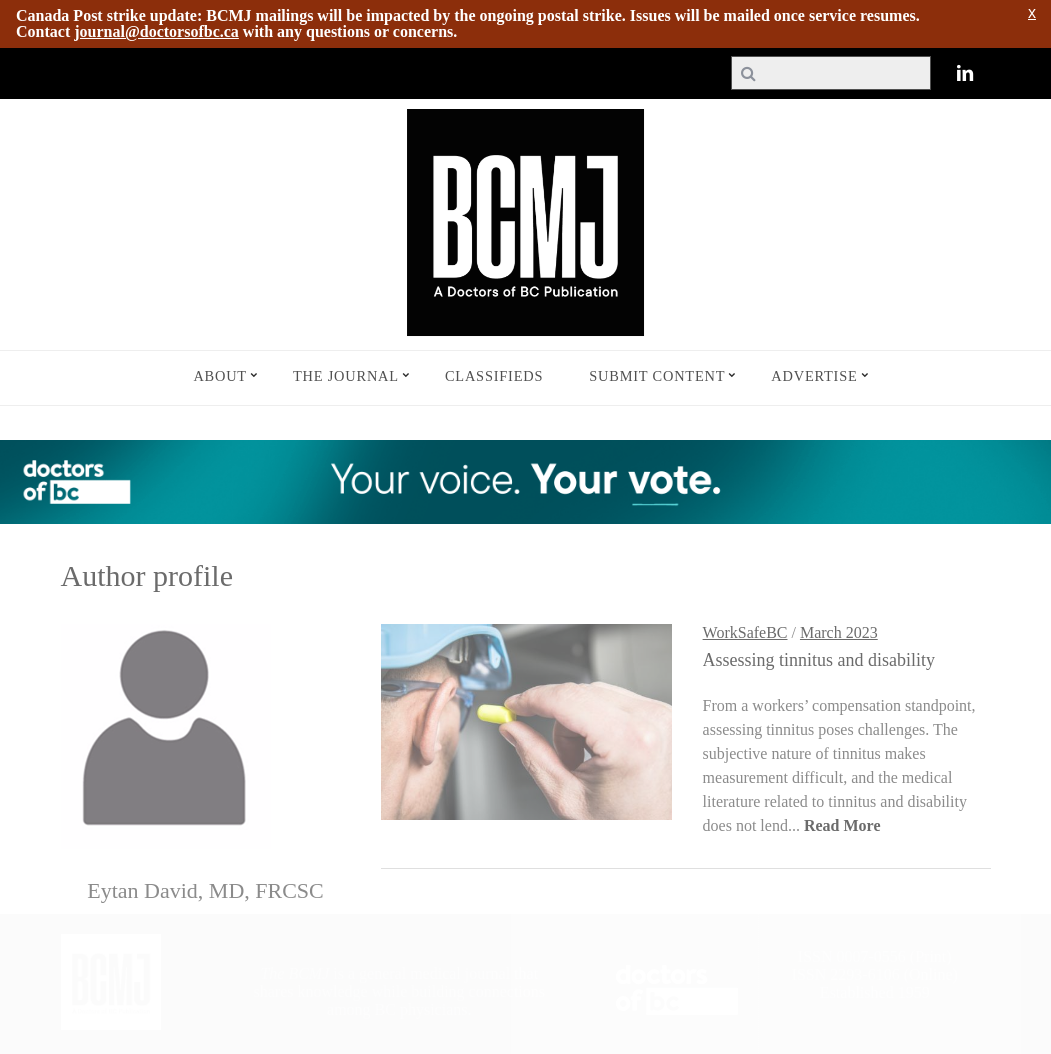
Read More (842, 825)
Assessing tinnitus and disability (819, 660)
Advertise (814, 376)
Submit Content (657, 376)
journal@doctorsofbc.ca (156, 31)
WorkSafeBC (745, 632)
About (220, 376)
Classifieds (494, 376)
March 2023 (839, 632)
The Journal (346, 376)
